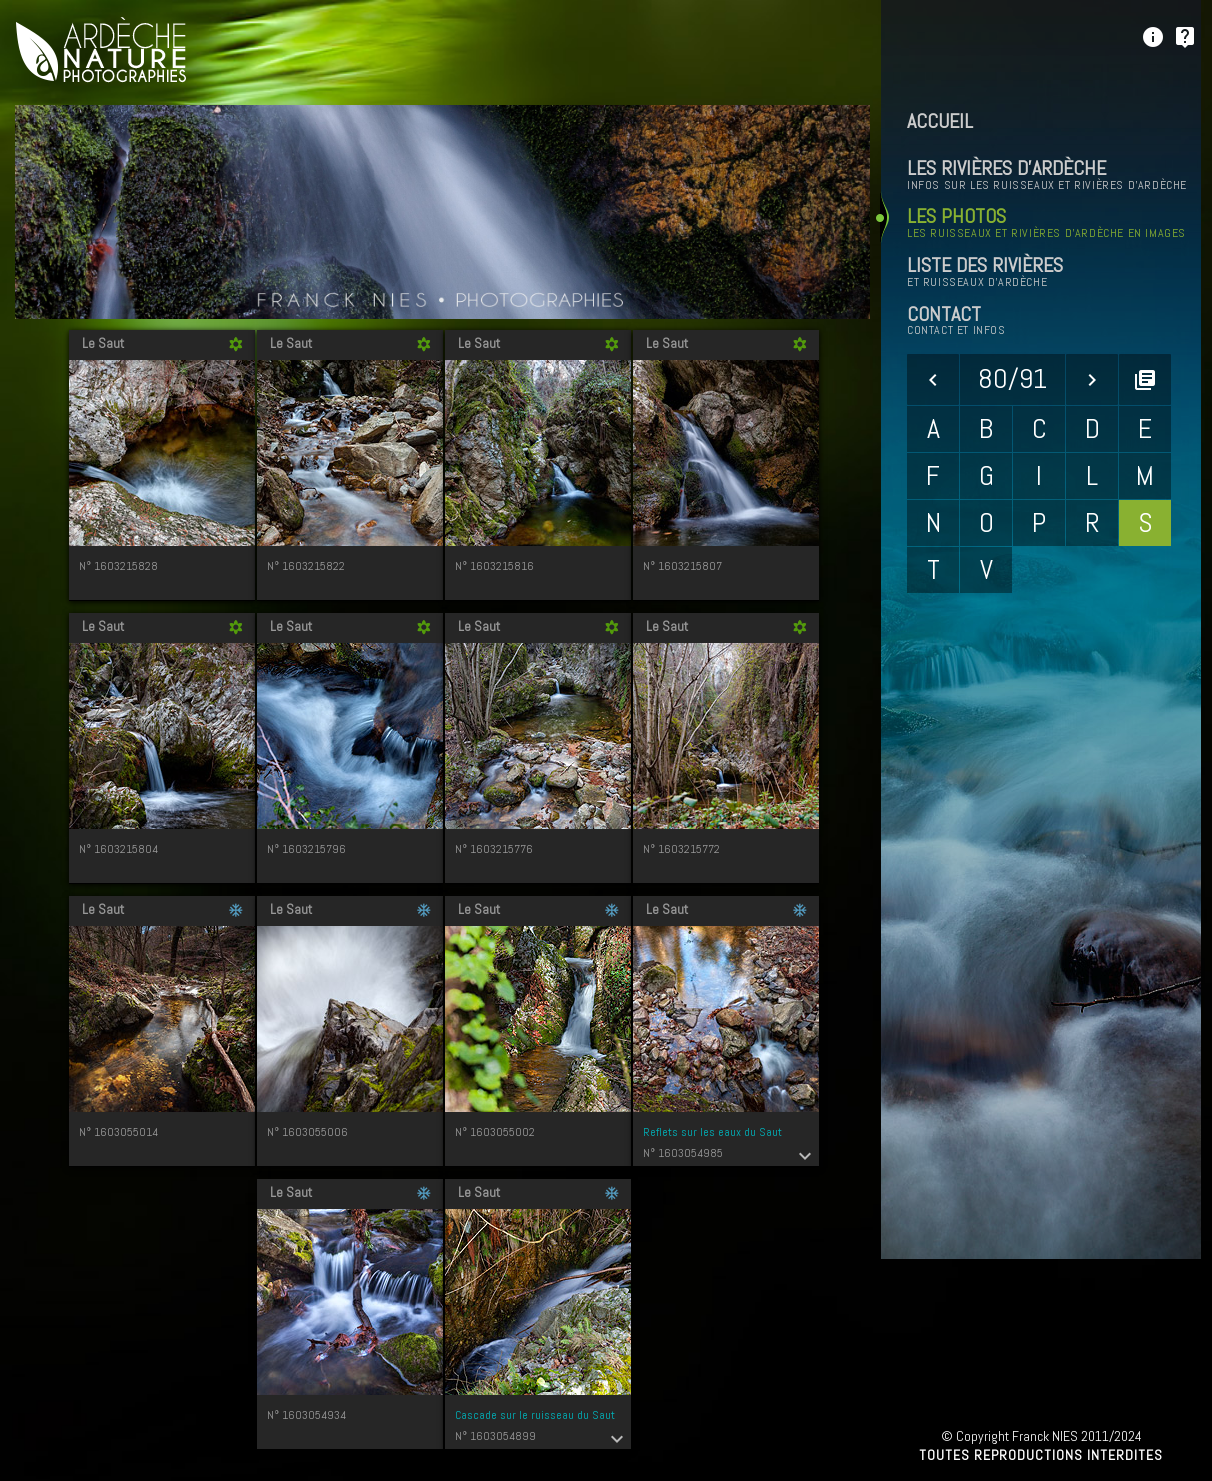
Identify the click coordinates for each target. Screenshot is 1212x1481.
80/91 (1012, 378)
